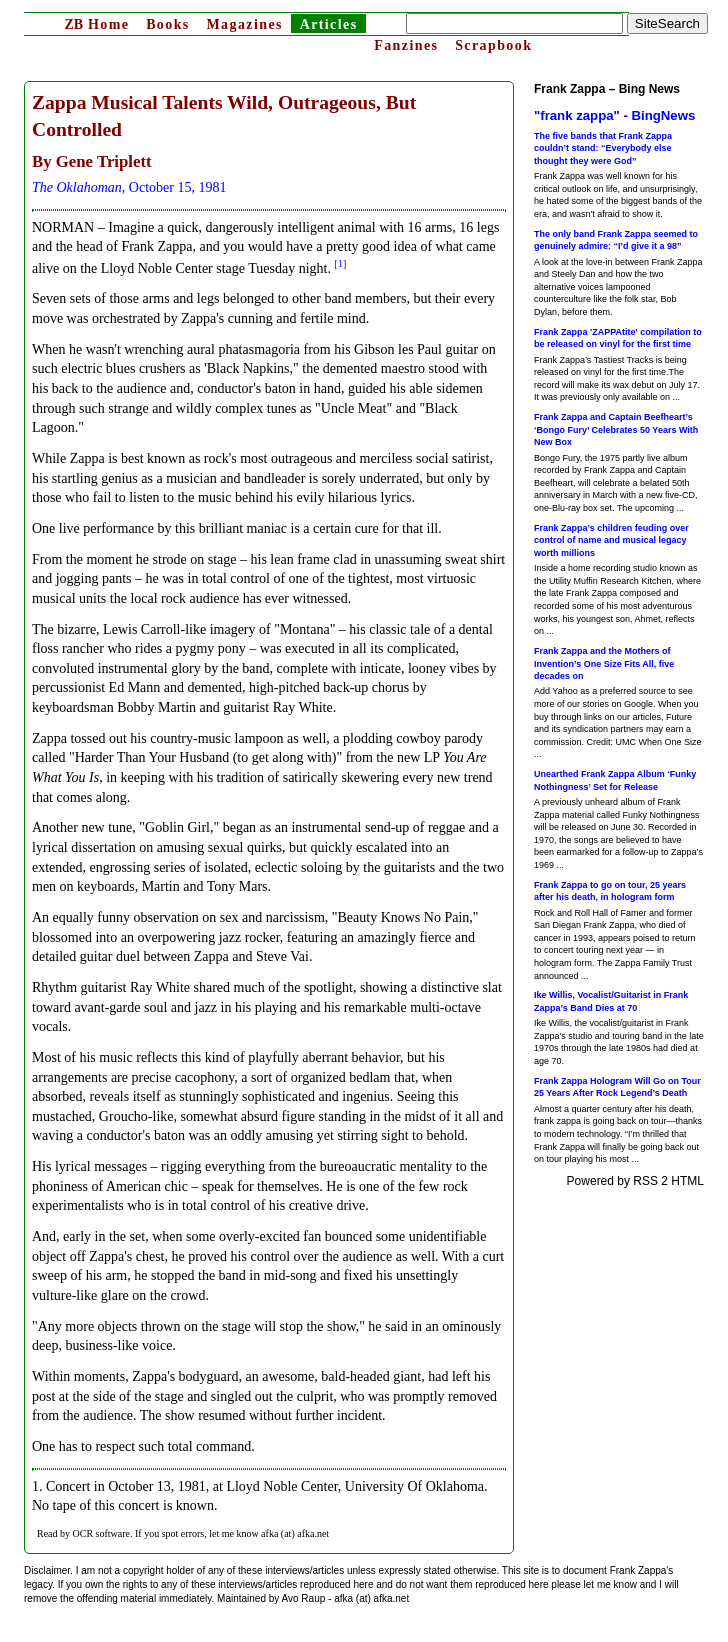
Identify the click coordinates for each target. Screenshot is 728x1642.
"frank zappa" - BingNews (614, 115)
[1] (341, 263)
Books (168, 24)
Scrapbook (493, 45)
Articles (329, 24)
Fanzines (406, 45)
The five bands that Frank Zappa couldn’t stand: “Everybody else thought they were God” (603, 148)
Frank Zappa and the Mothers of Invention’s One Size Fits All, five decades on (604, 663)
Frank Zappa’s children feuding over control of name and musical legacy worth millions (611, 540)
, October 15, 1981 (129, 187)
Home (96, 24)
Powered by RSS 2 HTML (635, 1181)
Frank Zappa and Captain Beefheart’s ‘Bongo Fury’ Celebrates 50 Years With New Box (616, 429)
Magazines (244, 24)
